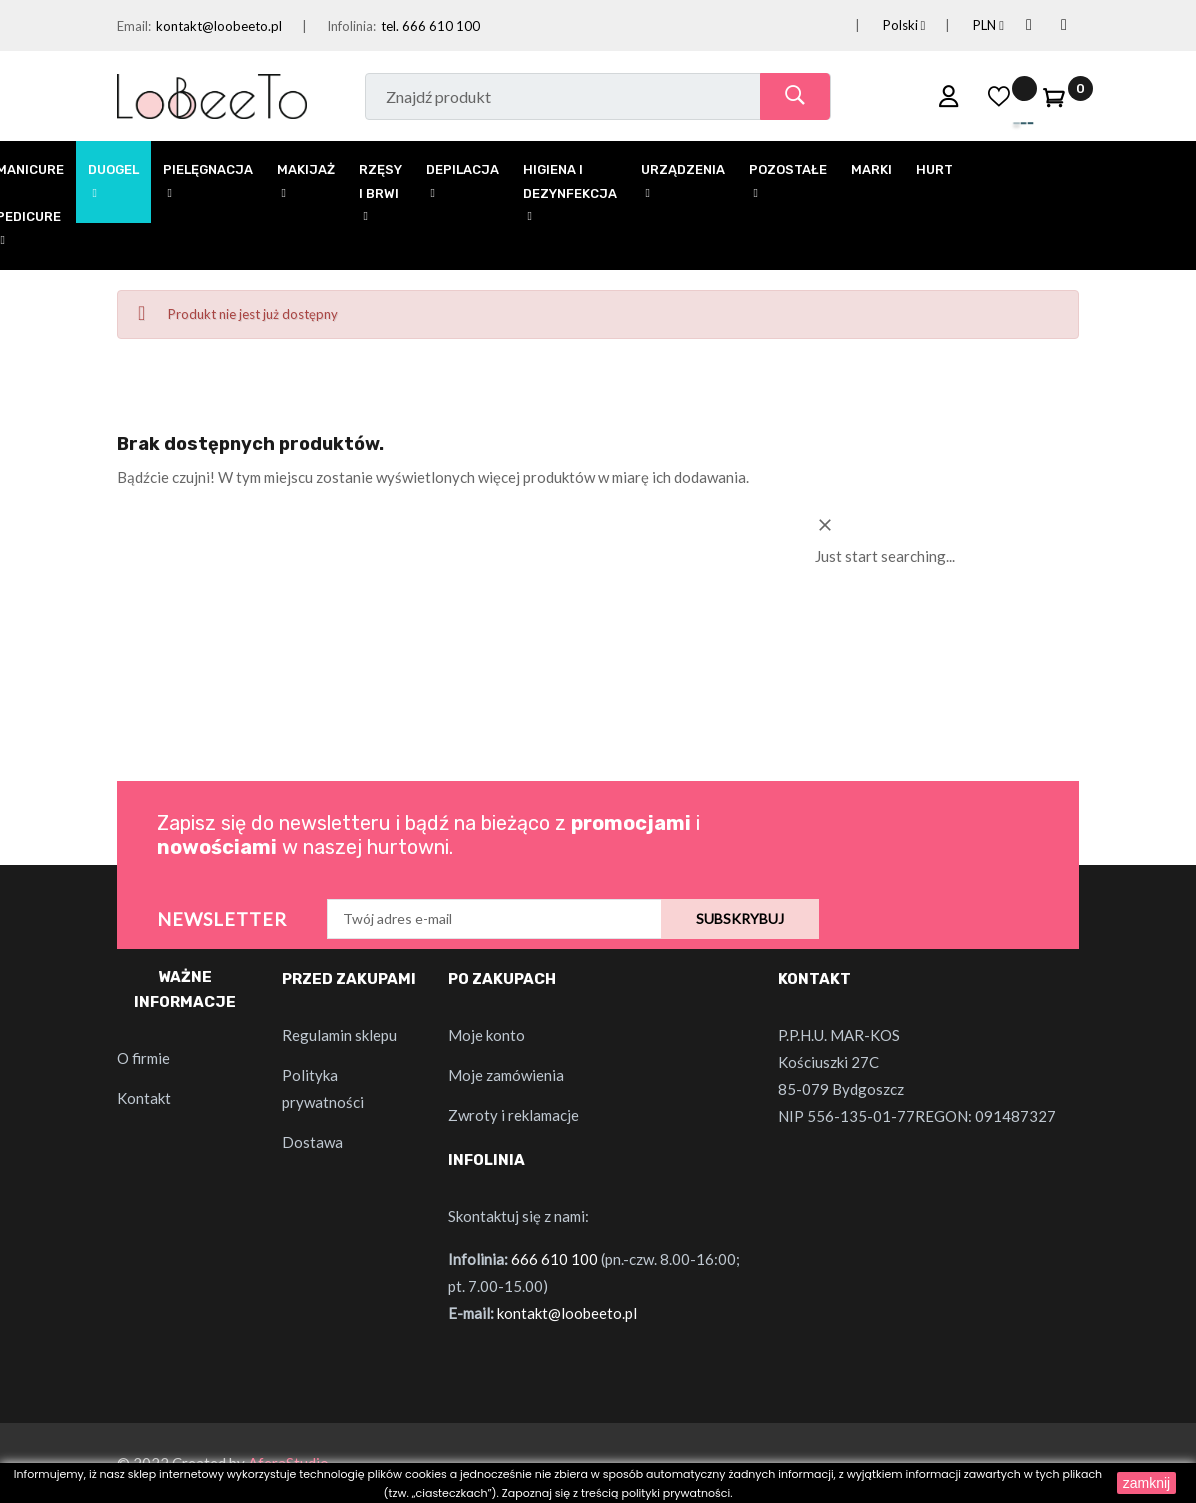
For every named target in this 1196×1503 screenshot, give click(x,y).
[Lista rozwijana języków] (880, 25)
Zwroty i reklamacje (513, 1115)
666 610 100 (554, 1259)
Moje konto (486, 1035)
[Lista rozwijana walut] (964, 25)
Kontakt (144, 1098)
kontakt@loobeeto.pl (219, 26)
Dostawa (312, 1142)
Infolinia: (351, 26)
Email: (134, 26)
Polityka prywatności (323, 1088)
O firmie (143, 1058)
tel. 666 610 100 (430, 26)
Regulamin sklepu (339, 1035)
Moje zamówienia (506, 1075)
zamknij (1146, 1483)
